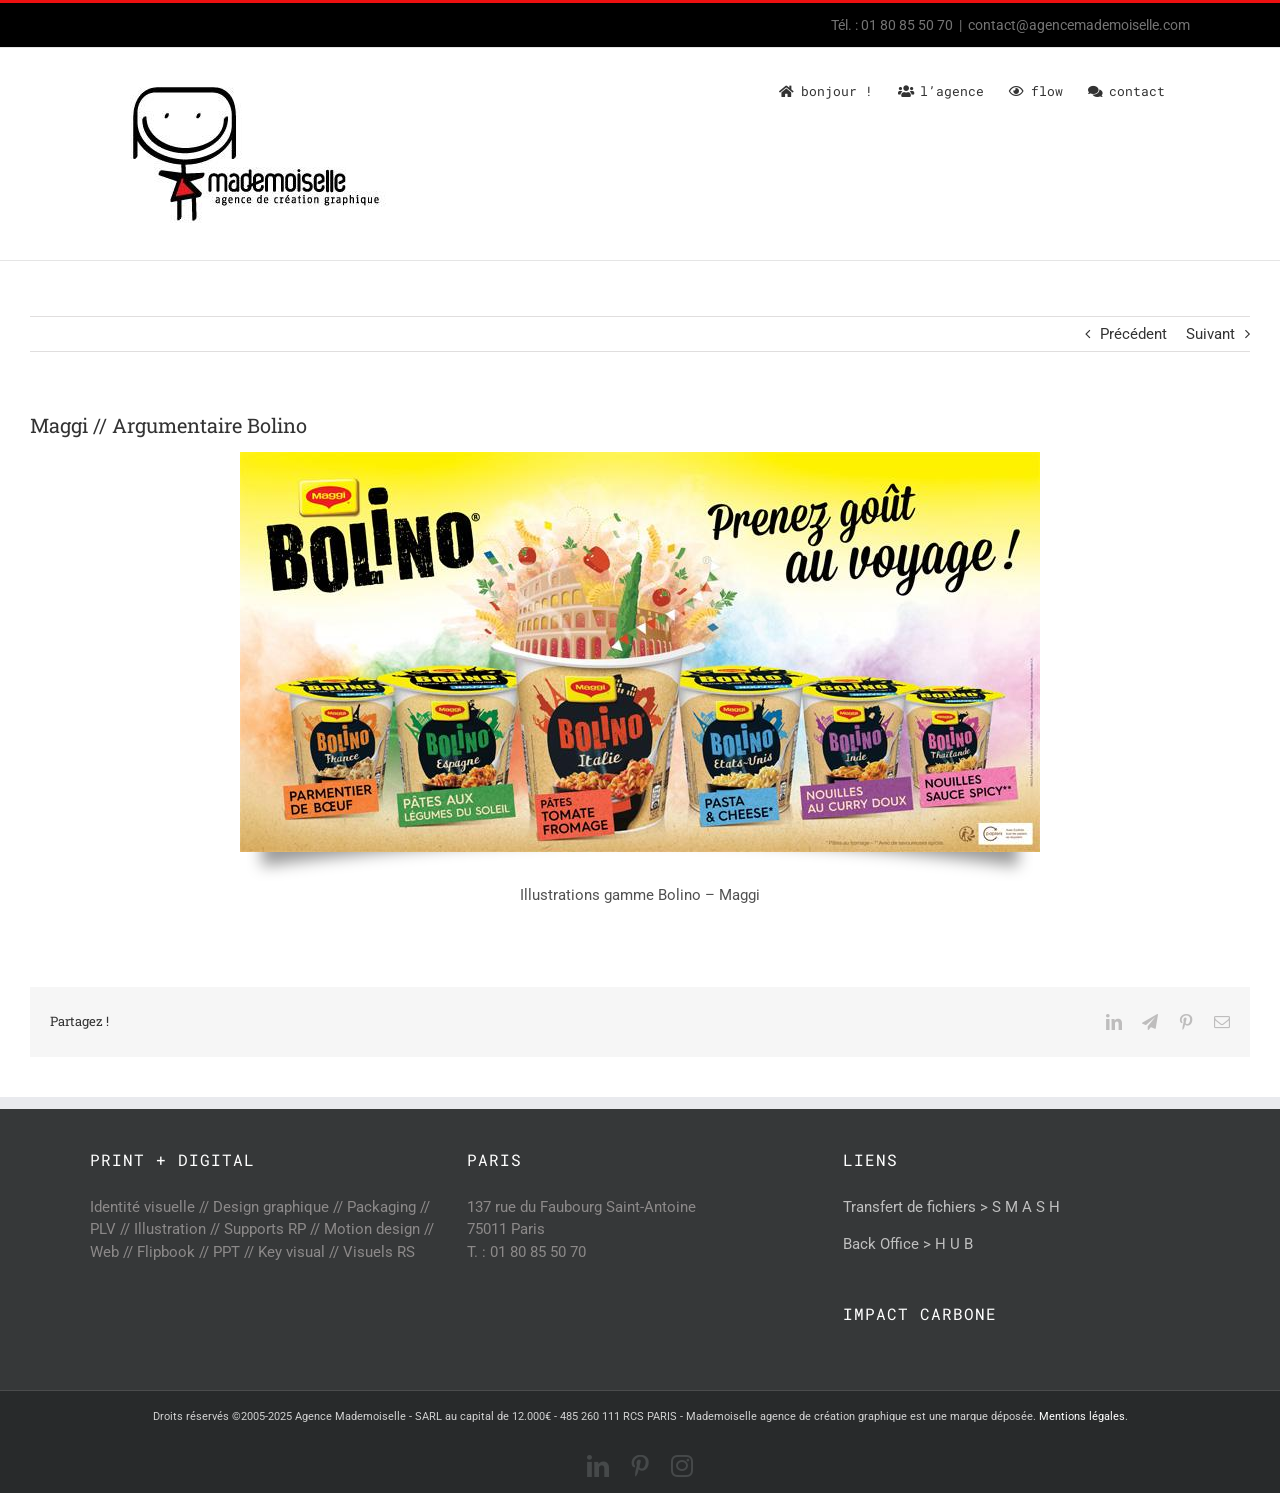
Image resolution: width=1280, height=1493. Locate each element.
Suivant (1210, 334)
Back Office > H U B (908, 1244)
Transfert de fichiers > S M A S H (951, 1207)
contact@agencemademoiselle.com (1079, 25)
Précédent (1133, 334)
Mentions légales (1082, 1416)
